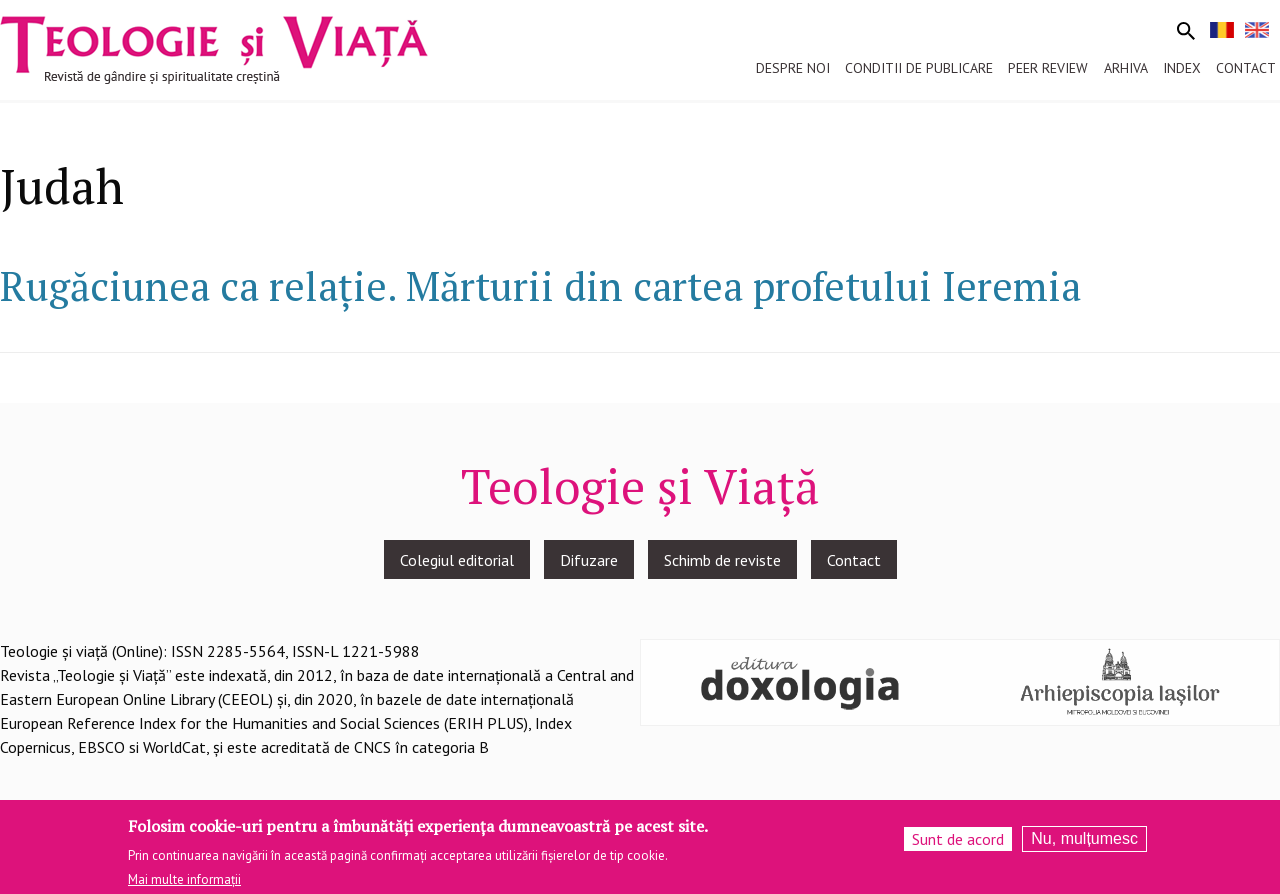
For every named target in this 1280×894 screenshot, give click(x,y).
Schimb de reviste (722, 560)
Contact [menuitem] (1246, 68)
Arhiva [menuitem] (1126, 68)
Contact (854, 560)
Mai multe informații (184, 886)
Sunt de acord (958, 845)
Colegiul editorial (457, 560)
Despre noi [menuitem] (793, 68)
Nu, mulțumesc (1084, 844)
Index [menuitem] (1182, 68)
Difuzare (589, 560)
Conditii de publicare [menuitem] (919, 68)
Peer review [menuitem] (1048, 68)
